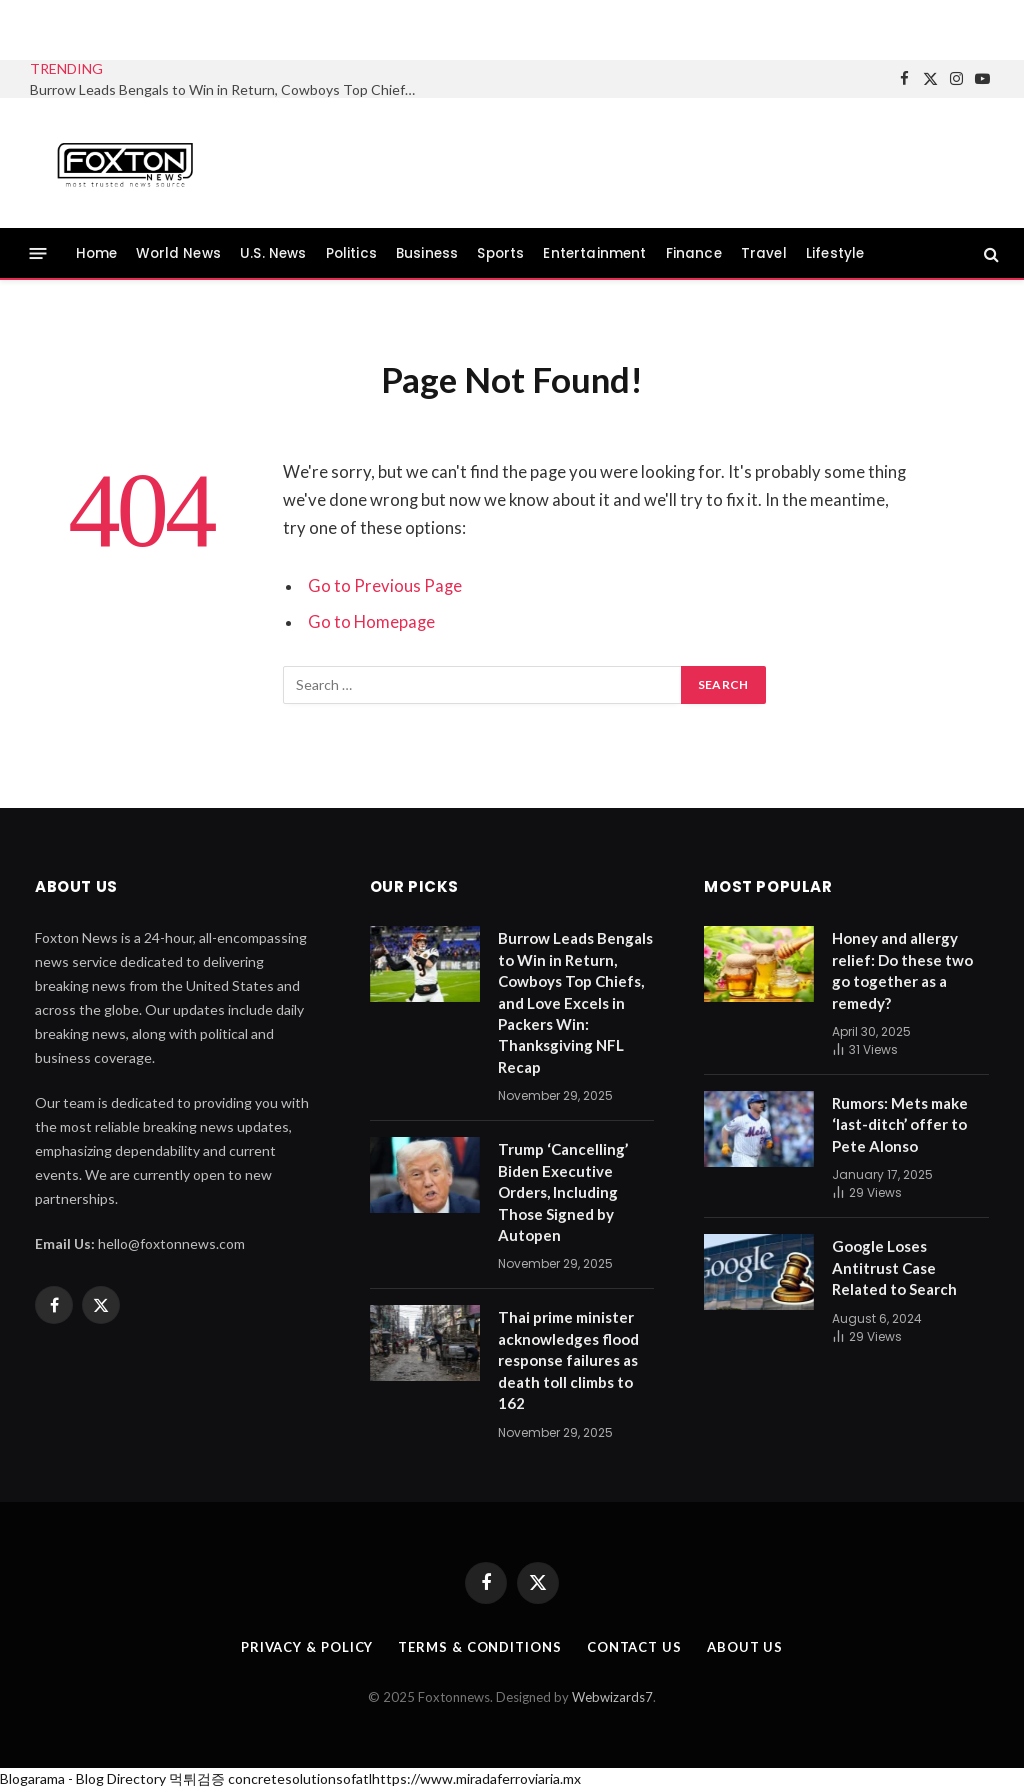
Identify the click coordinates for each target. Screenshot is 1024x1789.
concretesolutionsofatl (300, 1778)
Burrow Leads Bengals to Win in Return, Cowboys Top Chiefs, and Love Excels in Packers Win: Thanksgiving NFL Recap (230, 89)
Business (427, 253)
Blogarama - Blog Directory (83, 1778)
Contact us (634, 1647)
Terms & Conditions (479, 1647)
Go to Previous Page (385, 586)
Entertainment (594, 253)
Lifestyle (835, 253)
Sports (500, 253)
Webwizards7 (612, 1697)
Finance (694, 253)
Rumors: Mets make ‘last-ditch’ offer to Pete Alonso (900, 1124)
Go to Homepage (371, 622)
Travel (764, 253)
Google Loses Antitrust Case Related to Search (894, 1267)
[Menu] (38, 253)
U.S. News (273, 253)
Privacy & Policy (307, 1647)
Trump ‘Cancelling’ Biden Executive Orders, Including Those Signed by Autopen (563, 1192)
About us (745, 1647)
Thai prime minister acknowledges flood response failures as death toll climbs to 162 (568, 1360)
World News (178, 253)
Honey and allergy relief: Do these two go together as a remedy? (902, 970)
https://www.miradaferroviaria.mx (476, 1778)
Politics (351, 253)
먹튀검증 (197, 1778)
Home (97, 253)
